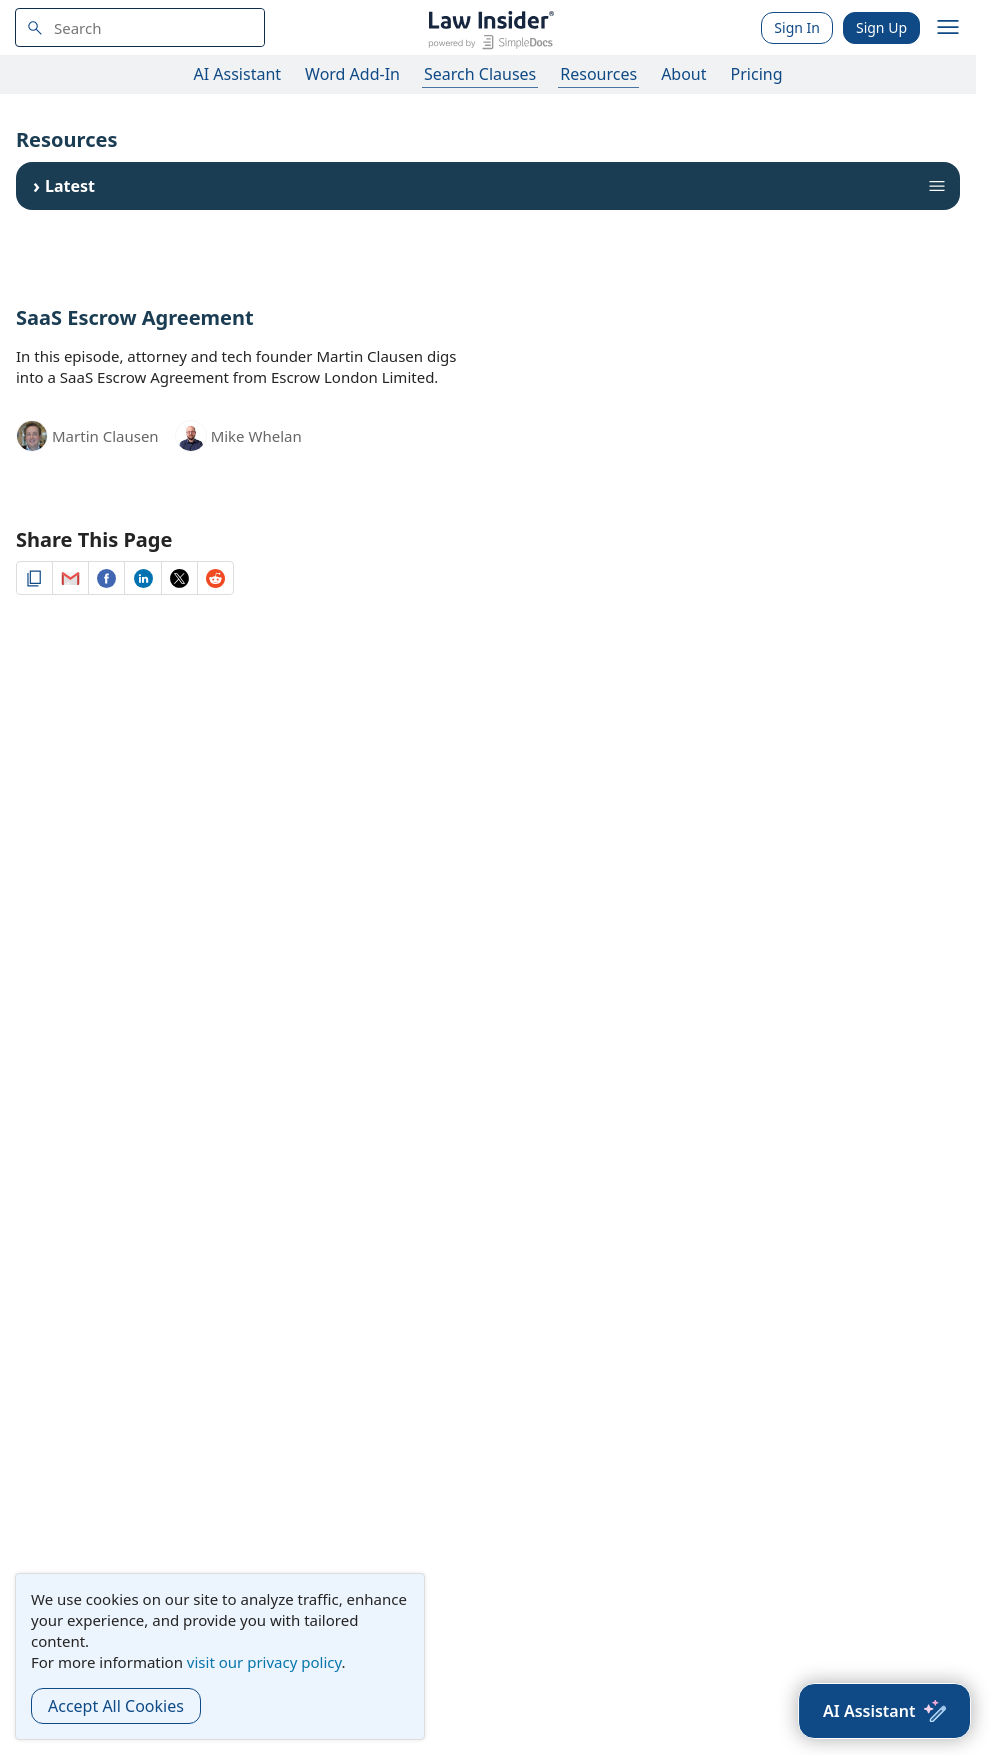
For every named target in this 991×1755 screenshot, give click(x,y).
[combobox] (140, 27)
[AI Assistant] (884, 1711)
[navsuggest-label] (140, 27)
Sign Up (881, 27)
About (683, 74)
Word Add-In (352, 74)
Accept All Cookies (116, 1706)
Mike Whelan (256, 436)
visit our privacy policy (264, 1662)
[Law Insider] (490, 27)
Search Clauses (480, 74)
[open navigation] (948, 28)
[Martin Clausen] (32, 434)
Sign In (797, 27)
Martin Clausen (105, 436)
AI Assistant (238, 74)
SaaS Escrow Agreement (135, 317)
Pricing (757, 74)
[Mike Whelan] (191, 439)
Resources (598, 74)
